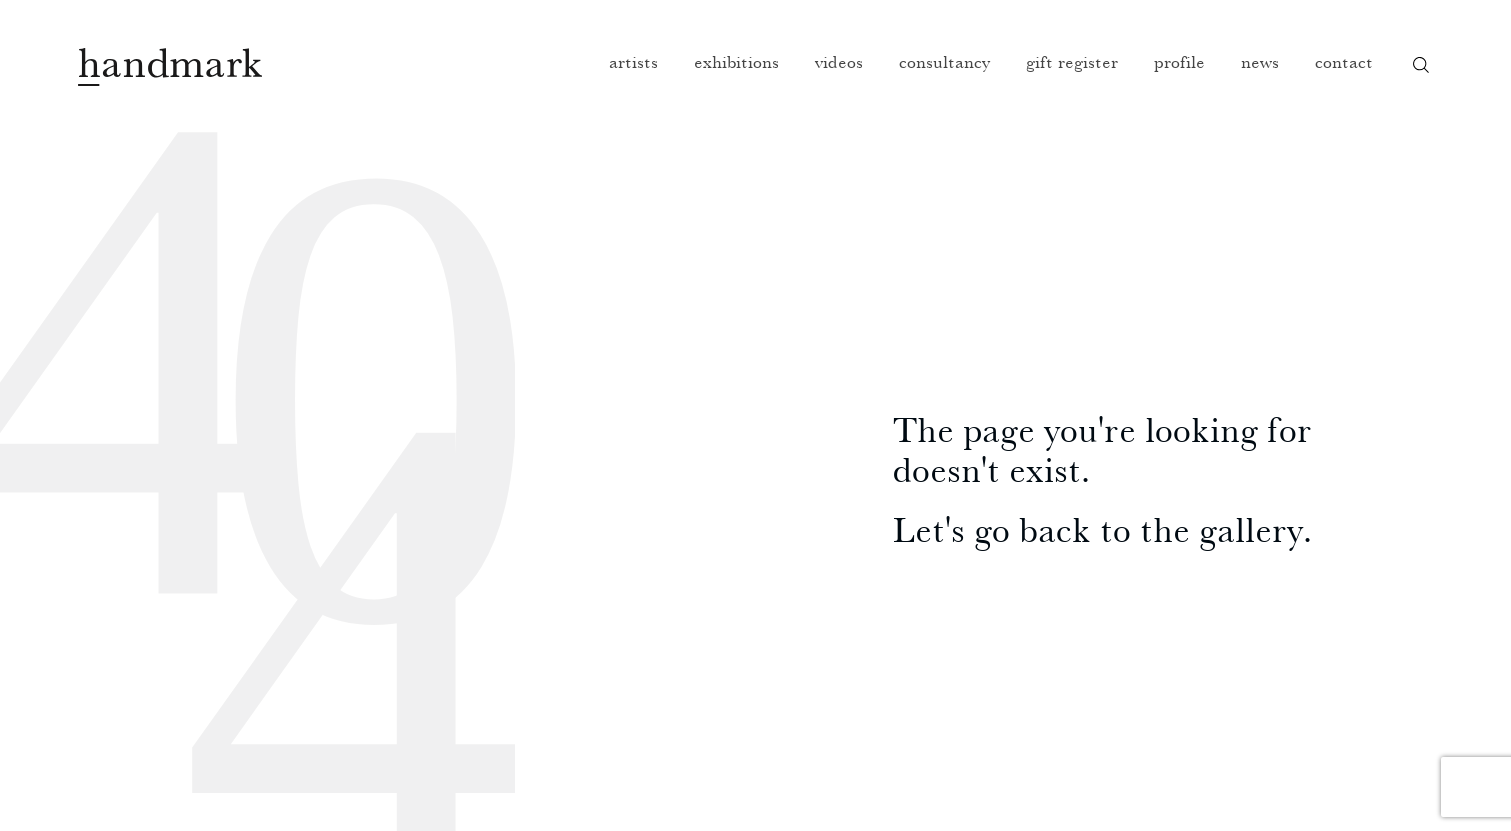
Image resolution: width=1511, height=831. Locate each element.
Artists (633, 61)
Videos (839, 61)
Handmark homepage (170, 67)
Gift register (1072, 61)
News (1260, 61)
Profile (1179, 61)
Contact (1344, 61)
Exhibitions (736, 61)
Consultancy (944, 61)
